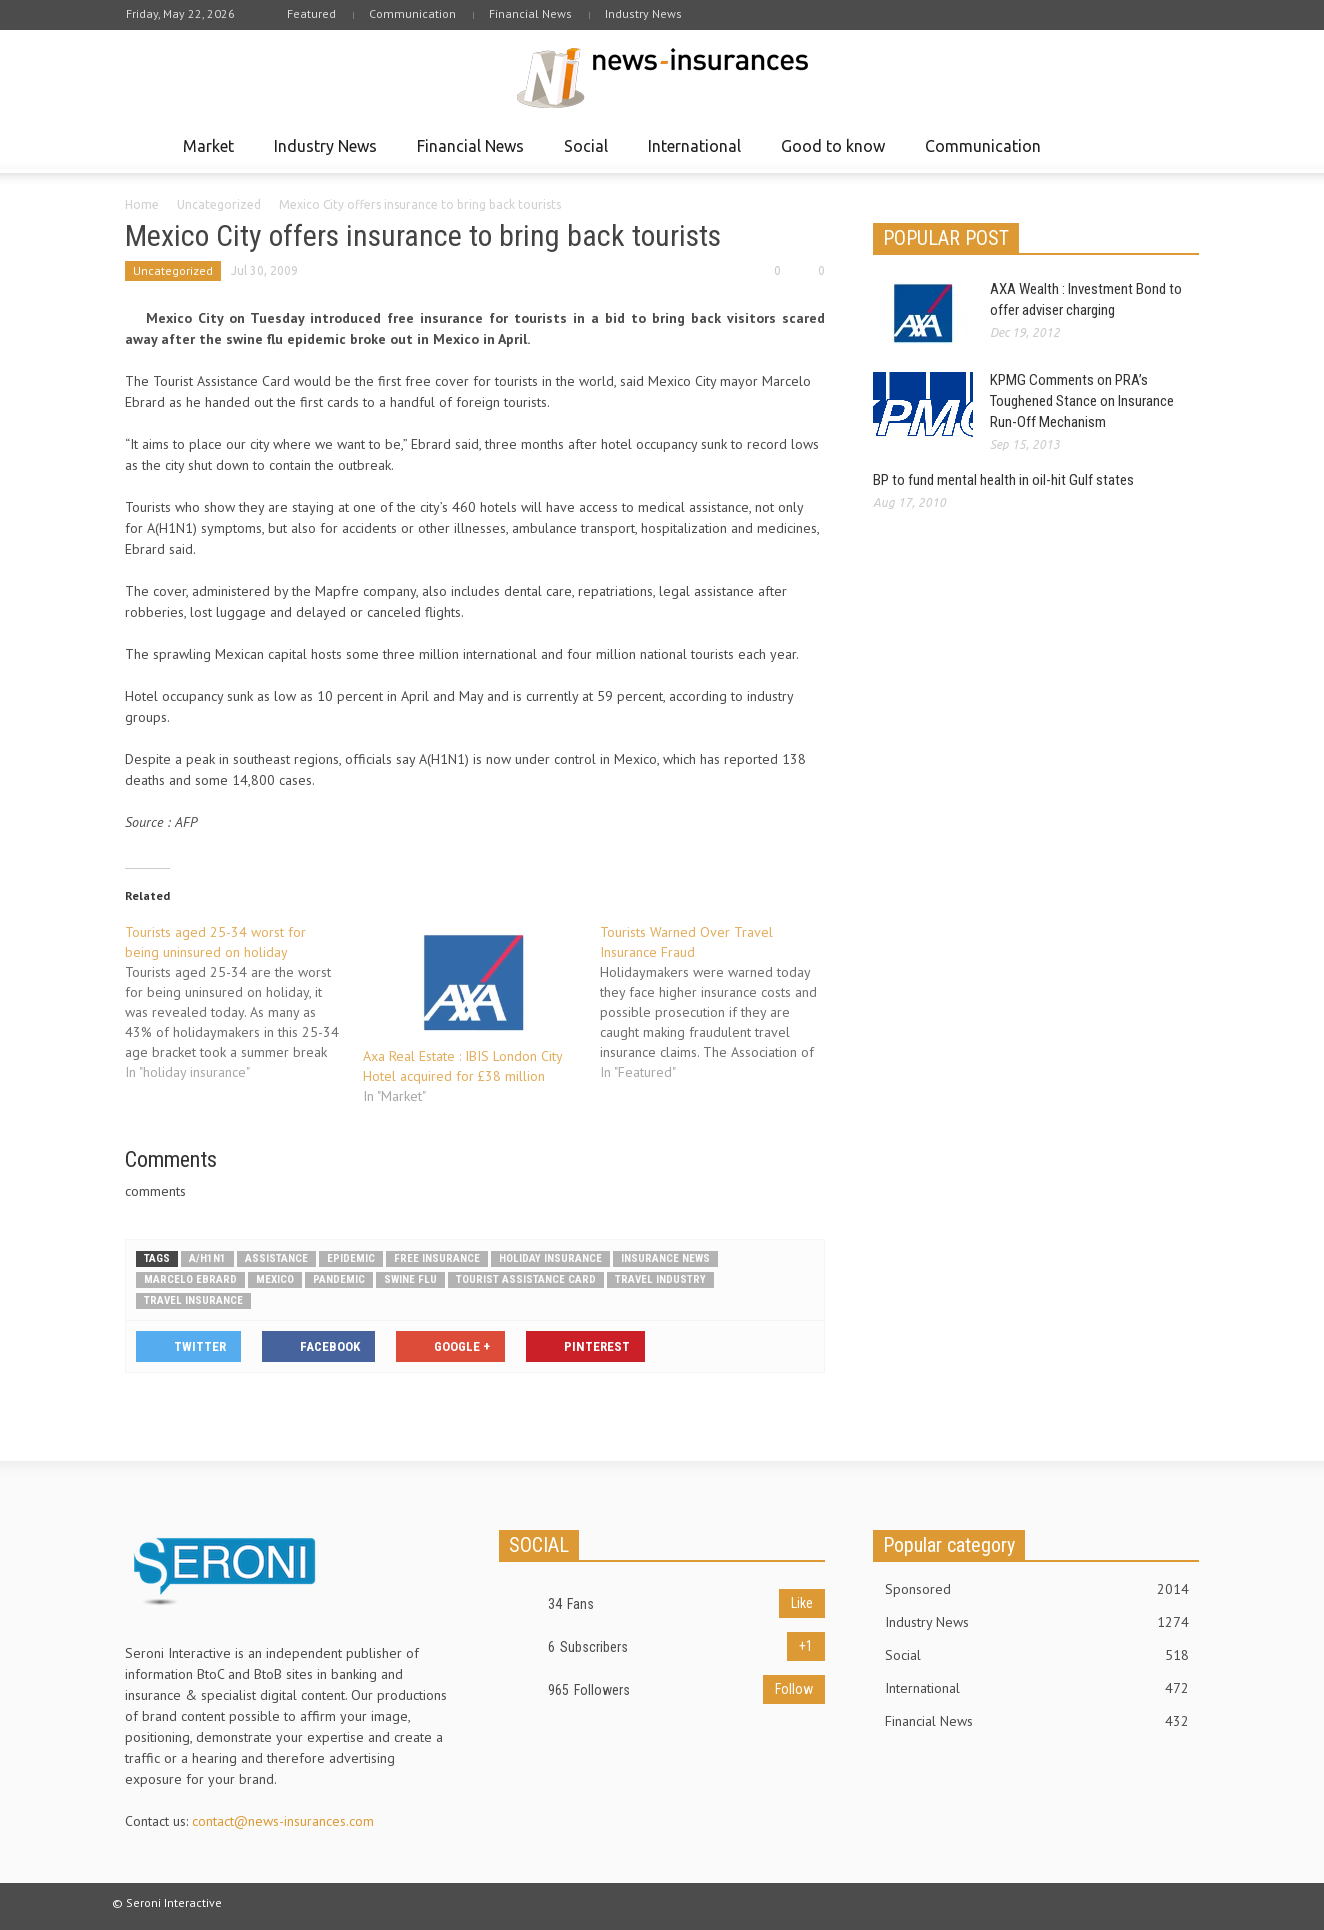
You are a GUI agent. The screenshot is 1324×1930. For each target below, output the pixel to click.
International (697, 155)
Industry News (643, 13)
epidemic (351, 1258)
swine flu (410, 1279)
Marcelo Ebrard (190, 1279)
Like (802, 1603)
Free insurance (437, 1258)
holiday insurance (550, 1258)
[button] (1179, 145)
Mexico (275, 1279)
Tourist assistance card (526, 1279)
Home (142, 204)
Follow (794, 1689)
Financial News (530, 13)
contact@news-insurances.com (283, 1821)
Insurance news (665, 1258)
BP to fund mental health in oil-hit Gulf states (1003, 480)
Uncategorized (219, 204)
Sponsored (1037, 1589)
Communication (412, 13)
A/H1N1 (207, 1258)
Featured (311, 13)
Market (211, 155)
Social (589, 155)
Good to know (836, 155)
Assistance (276, 1258)
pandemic (339, 1279)
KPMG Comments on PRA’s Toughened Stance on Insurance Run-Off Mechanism (1082, 401)
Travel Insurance (193, 1300)
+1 (806, 1646)
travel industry (660, 1279)
